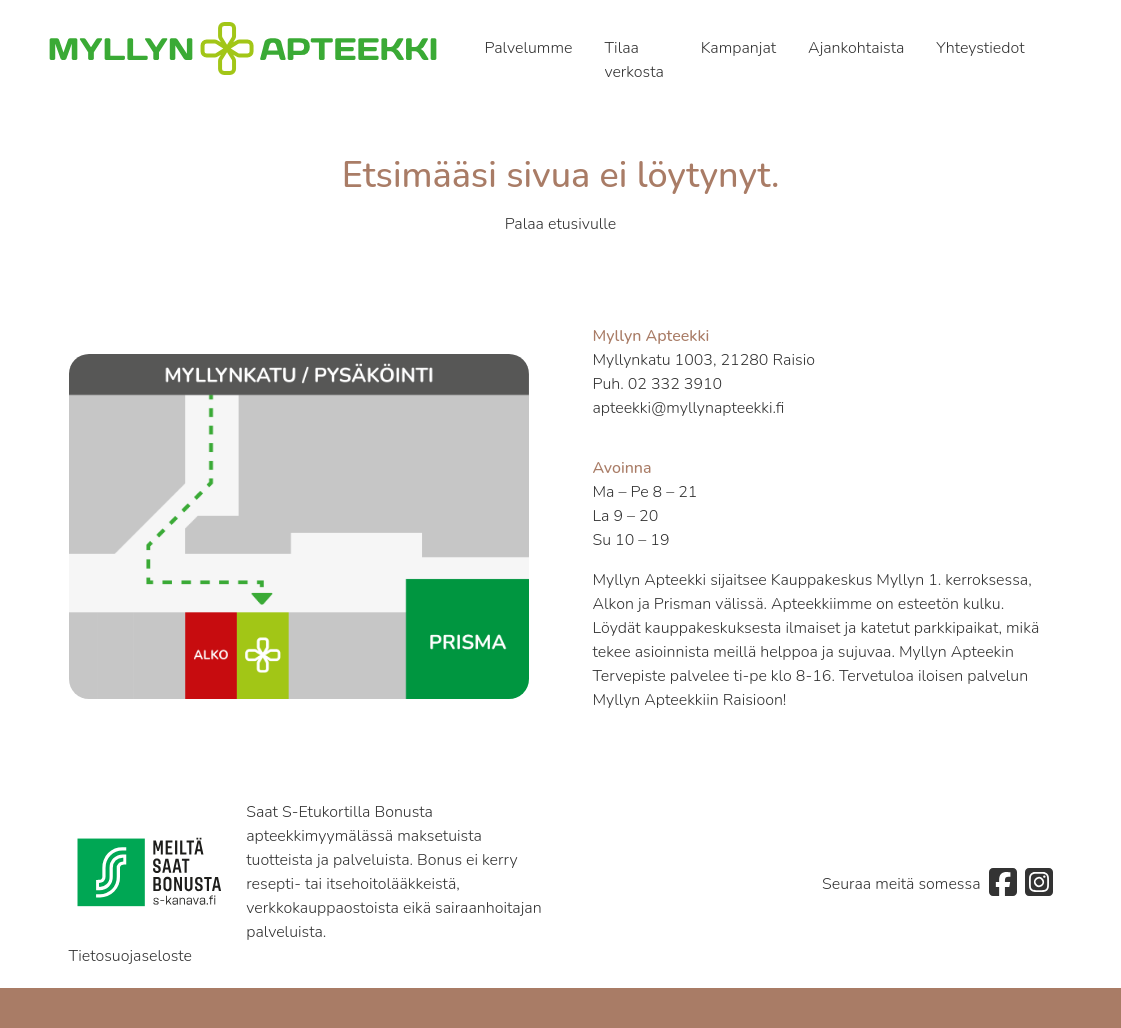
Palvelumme (529, 48)
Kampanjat (738, 48)
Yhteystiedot (980, 48)
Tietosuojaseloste (131, 956)
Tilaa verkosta (634, 60)
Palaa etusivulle (561, 224)
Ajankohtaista (856, 48)
